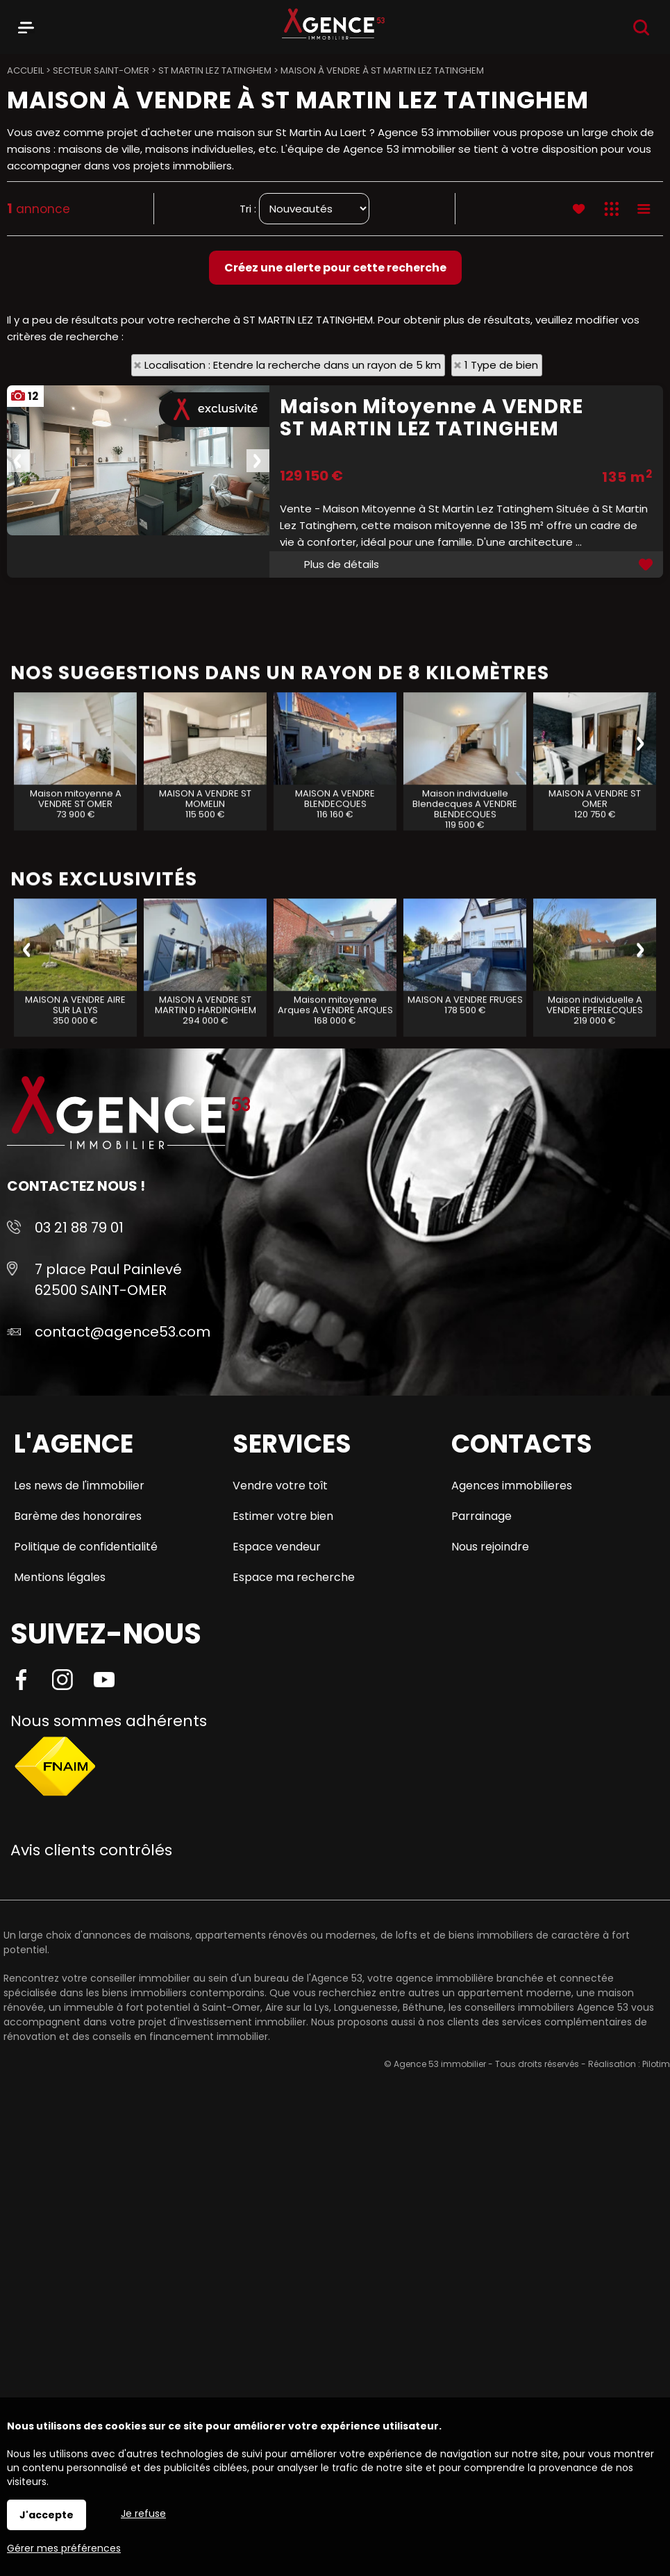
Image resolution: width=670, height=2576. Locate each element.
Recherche (641, 27)
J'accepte (46, 2515)
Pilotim (656, 2064)
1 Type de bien (501, 365)
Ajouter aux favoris (647, 564)
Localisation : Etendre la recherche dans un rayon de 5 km (292, 365)
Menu (26, 25)
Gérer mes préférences (64, 2548)
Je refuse (143, 2513)
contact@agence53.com (122, 1331)
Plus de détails (341, 564)
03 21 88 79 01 (79, 1227)
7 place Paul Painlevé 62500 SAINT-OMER (108, 1280)
